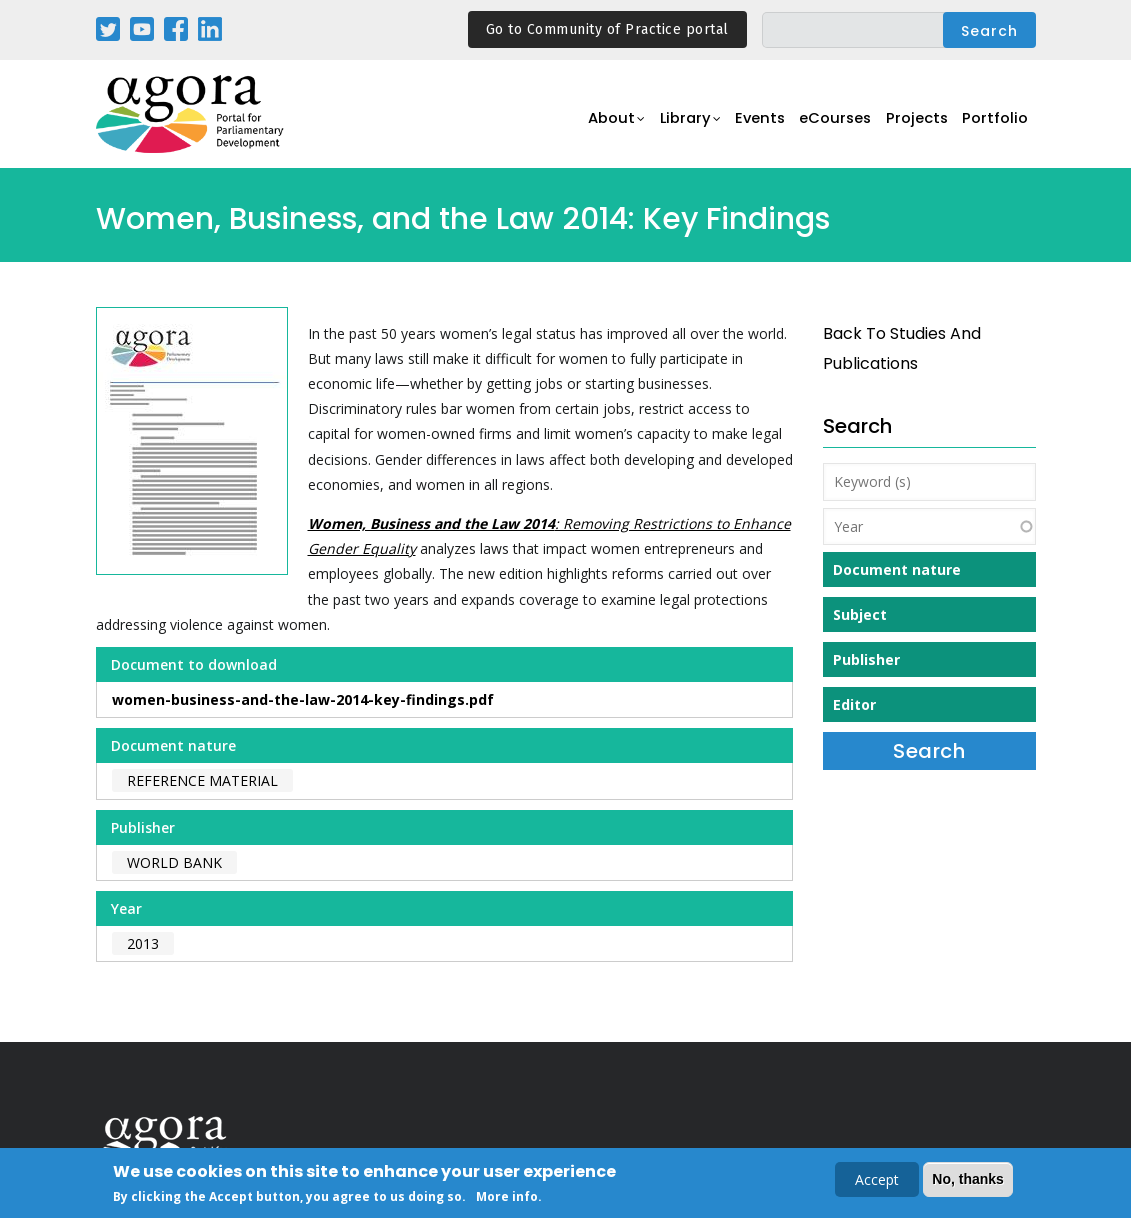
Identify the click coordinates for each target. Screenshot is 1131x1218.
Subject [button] (860, 614)
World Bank (174, 862)
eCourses (826, 125)
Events (745, 125)
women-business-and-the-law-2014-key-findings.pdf (303, 699)
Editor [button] (854, 704)
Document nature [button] (897, 569)
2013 (143, 943)
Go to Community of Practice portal (607, 29)
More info (507, 1198)
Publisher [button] (866, 659)
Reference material (202, 780)
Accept (877, 1181)
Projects (912, 125)
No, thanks (968, 1181)
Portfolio (994, 125)
